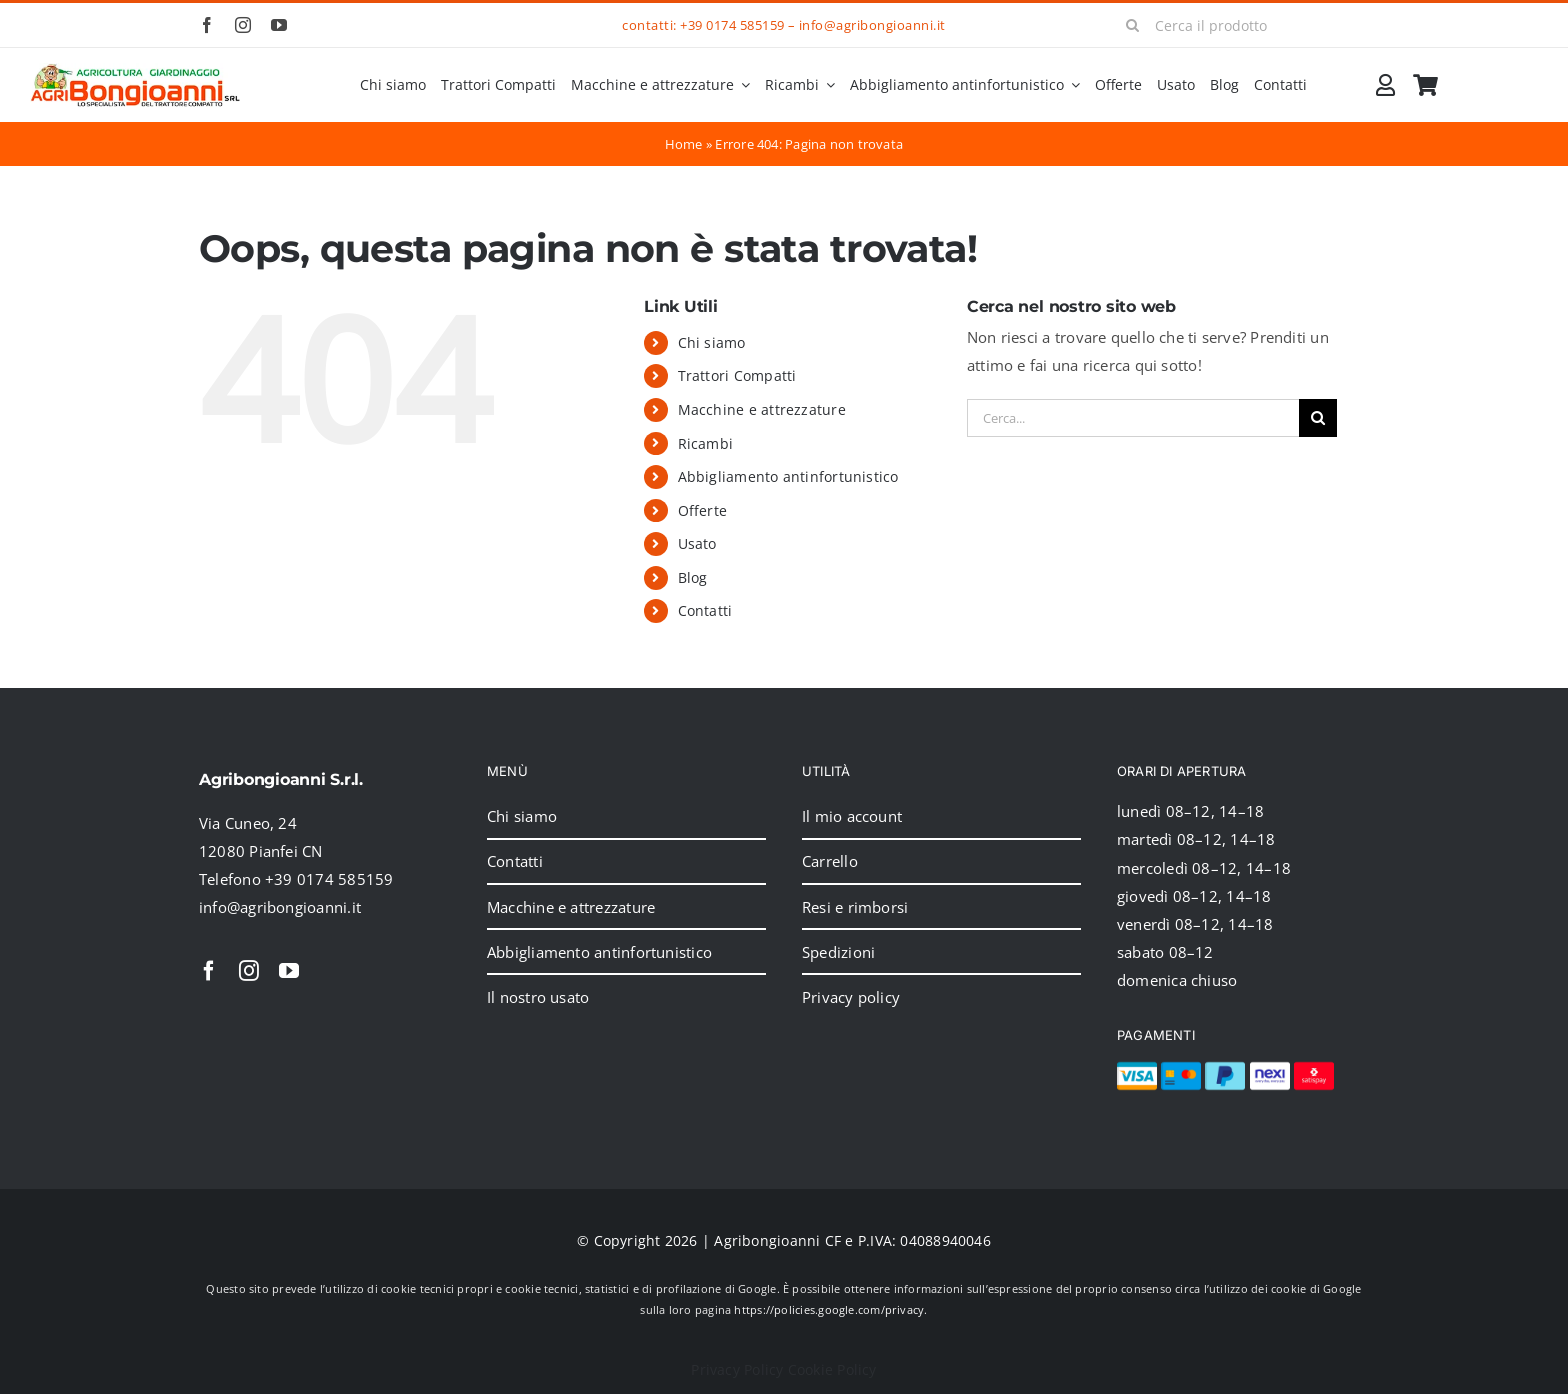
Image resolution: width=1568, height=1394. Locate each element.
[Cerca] (1133, 25)
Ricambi (706, 443)
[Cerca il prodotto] (1240, 25)
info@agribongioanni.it (872, 25)
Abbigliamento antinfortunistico (788, 476)
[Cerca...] (1133, 418)
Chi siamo (712, 342)
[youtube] (279, 25)
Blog (693, 577)
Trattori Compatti (737, 375)
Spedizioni (838, 952)
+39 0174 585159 (732, 25)
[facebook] (207, 25)
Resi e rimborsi (855, 907)
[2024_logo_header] (135, 70)
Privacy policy (851, 997)
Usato (697, 543)
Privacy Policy (737, 1369)
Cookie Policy (832, 1369)
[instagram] (243, 25)
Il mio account (852, 816)
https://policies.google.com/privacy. (830, 1309)
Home (684, 144)
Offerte (703, 510)
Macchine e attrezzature (762, 409)
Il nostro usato (538, 997)
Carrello (830, 861)
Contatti (705, 610)
